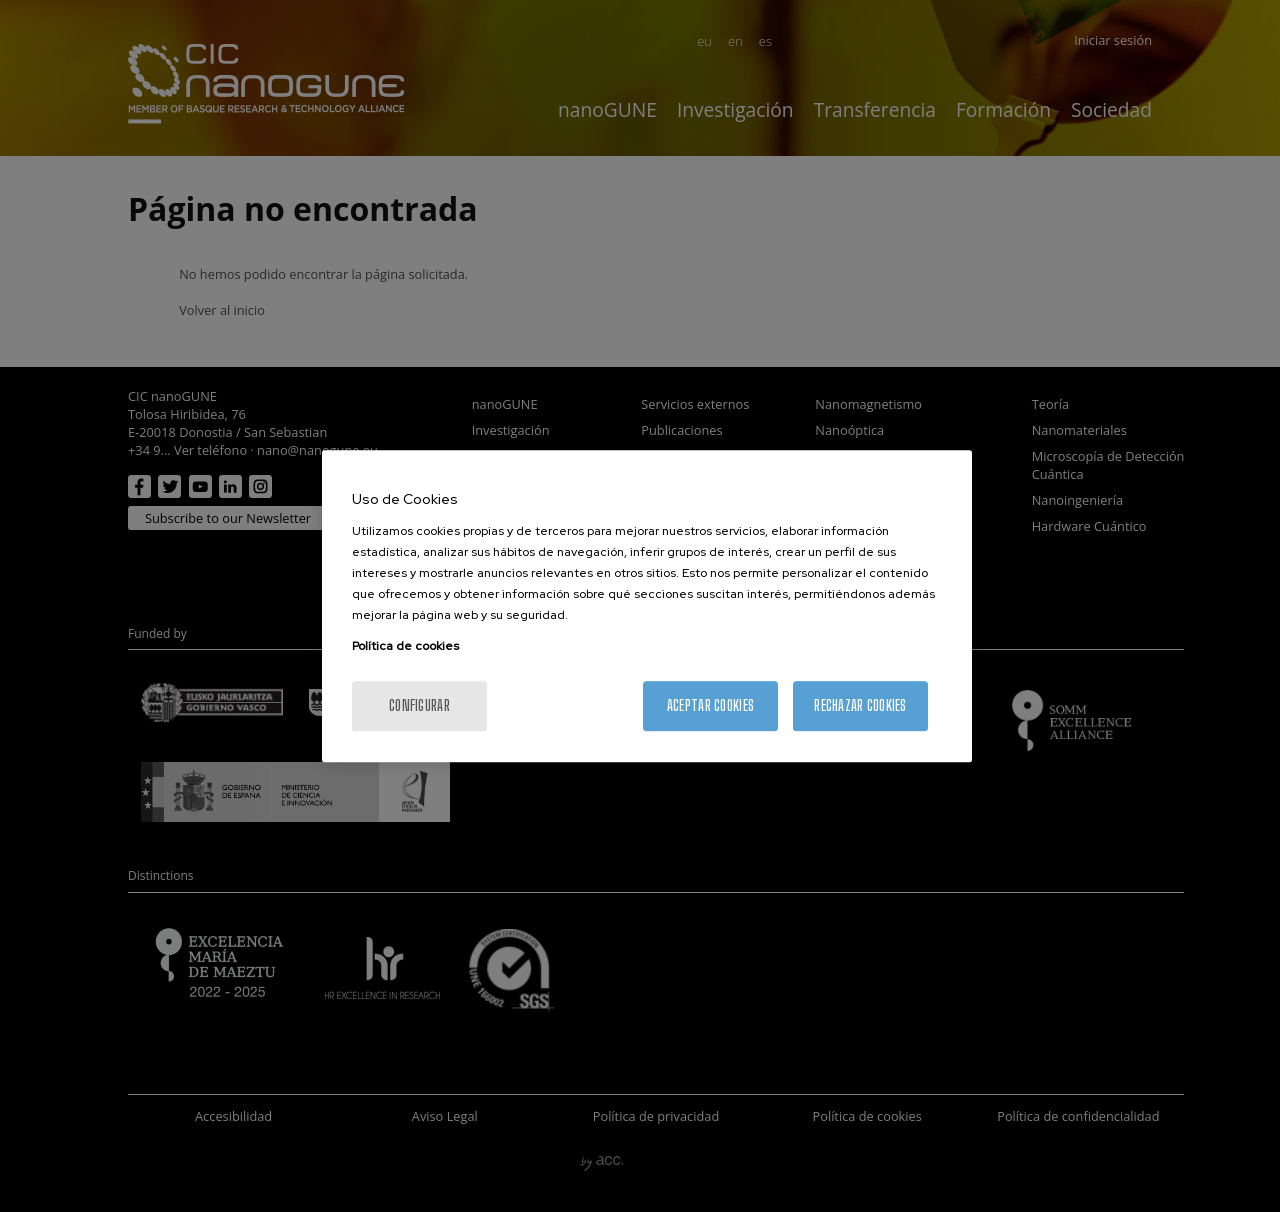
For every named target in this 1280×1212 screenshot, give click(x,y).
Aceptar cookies (710, 705)
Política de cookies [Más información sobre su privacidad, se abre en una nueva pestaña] (405, 646)
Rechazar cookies (860, 705)
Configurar (419, 705)
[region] (647, 606)
